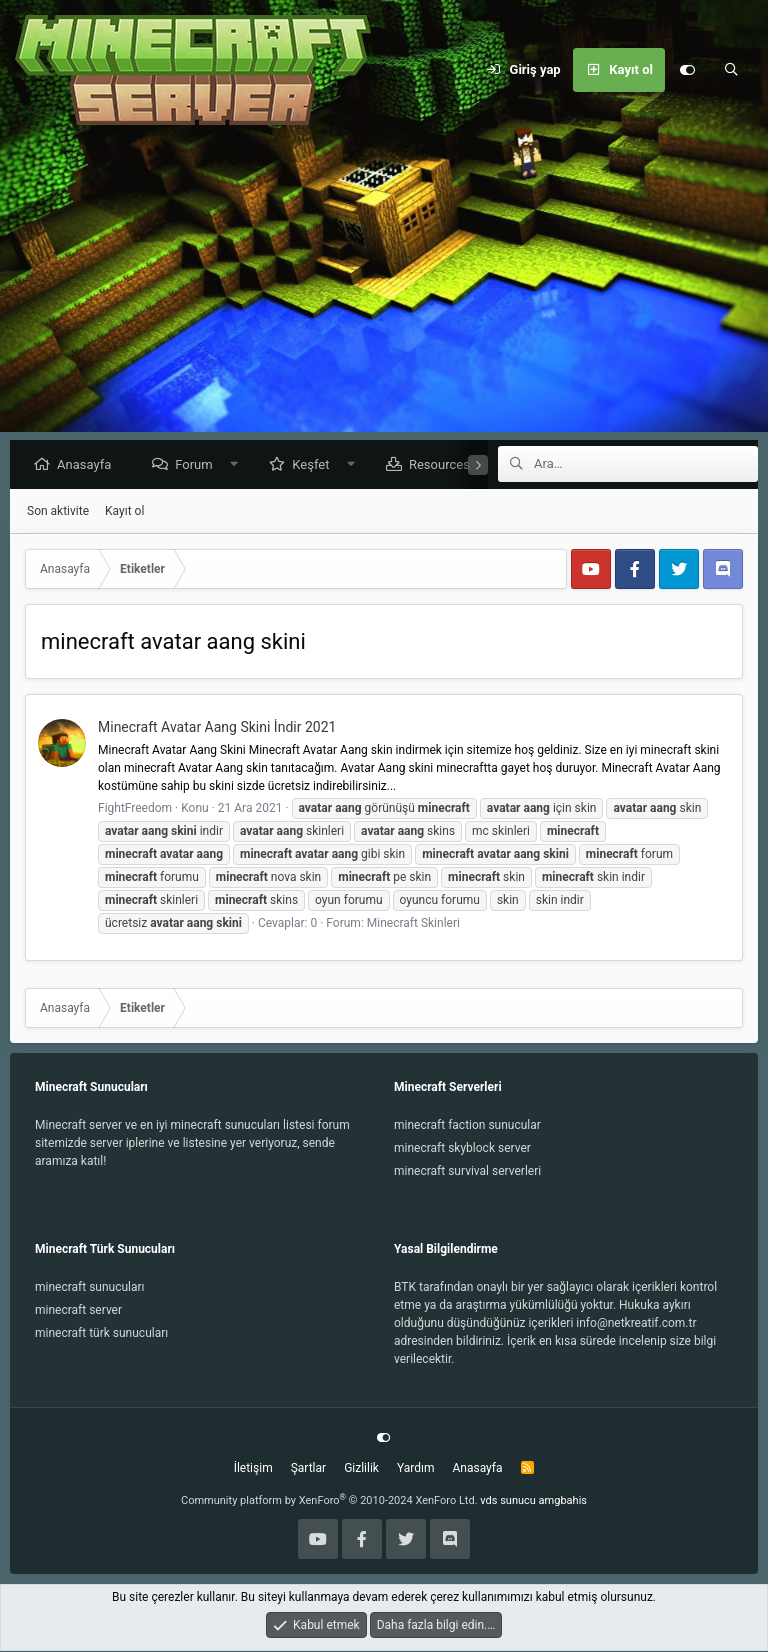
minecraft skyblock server (462, 1149)
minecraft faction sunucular (467, 1126)
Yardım (416, 1469)
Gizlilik (361, 1469)
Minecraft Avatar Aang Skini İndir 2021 (217, 728)
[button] (238, 465)
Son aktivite (58, 512)
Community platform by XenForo (329, 1501)
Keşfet (315, 465)
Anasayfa (89, 465)
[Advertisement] (384, 290)
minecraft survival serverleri (467, 1172)
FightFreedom (135, 809)
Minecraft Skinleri (413, 924)
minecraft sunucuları (90, 1288)
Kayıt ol (124, 512)
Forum (198, 465)
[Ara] (731, 70)
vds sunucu (508, 1501)
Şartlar (308, 1469)
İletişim (253, 1469)
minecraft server (78, 1311)
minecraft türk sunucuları (101, 1334)
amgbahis (563, 1501)
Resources (444, 465)
